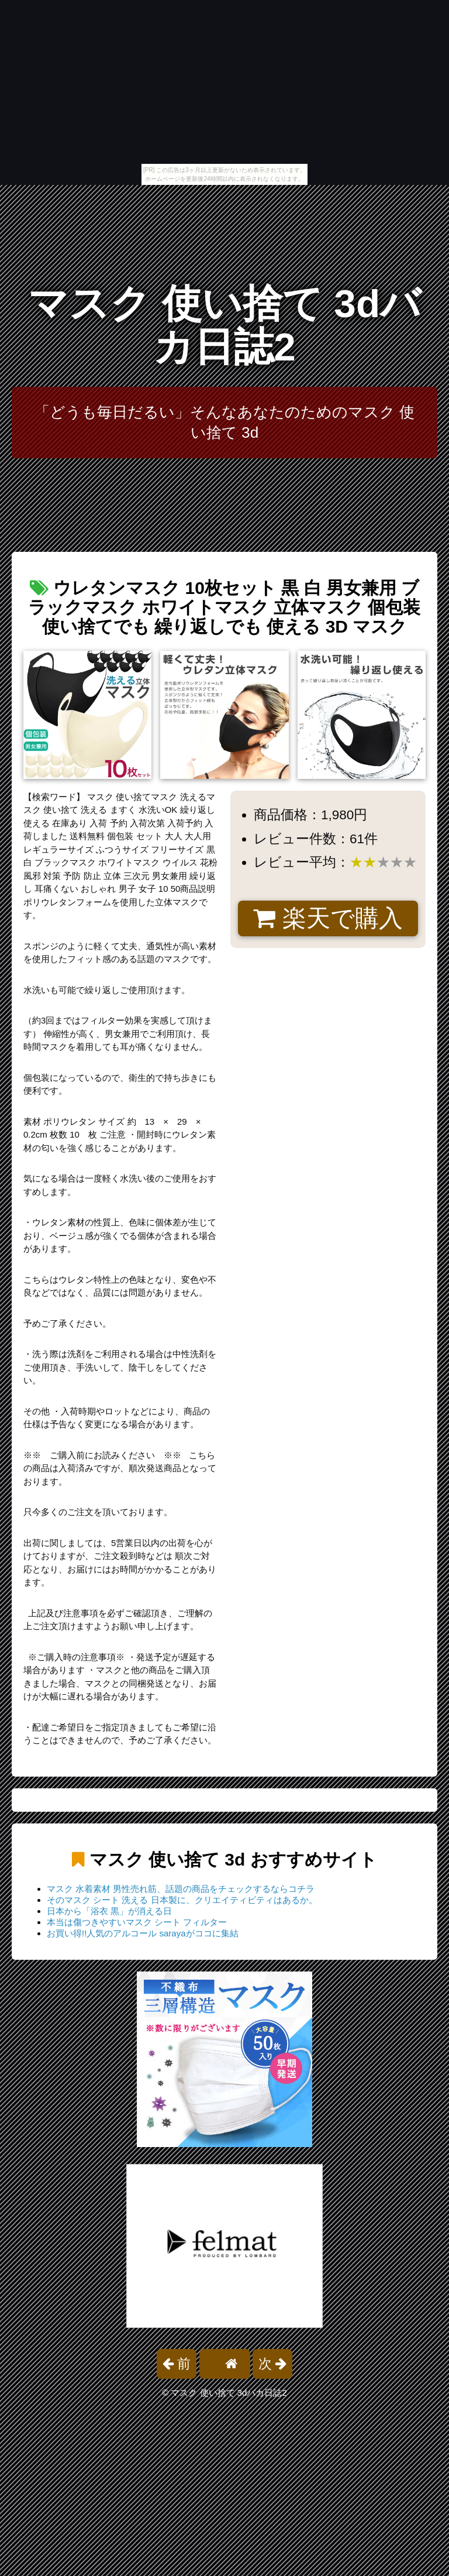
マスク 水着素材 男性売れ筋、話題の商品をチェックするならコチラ (181, 1889)
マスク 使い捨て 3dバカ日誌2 (224, 325)
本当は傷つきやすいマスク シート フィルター (137, 1922)
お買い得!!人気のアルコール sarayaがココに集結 (143, 1933)
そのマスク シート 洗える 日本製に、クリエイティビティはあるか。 (182, 1900)
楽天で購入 (327, 918)
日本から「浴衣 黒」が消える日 (109, 1911)
